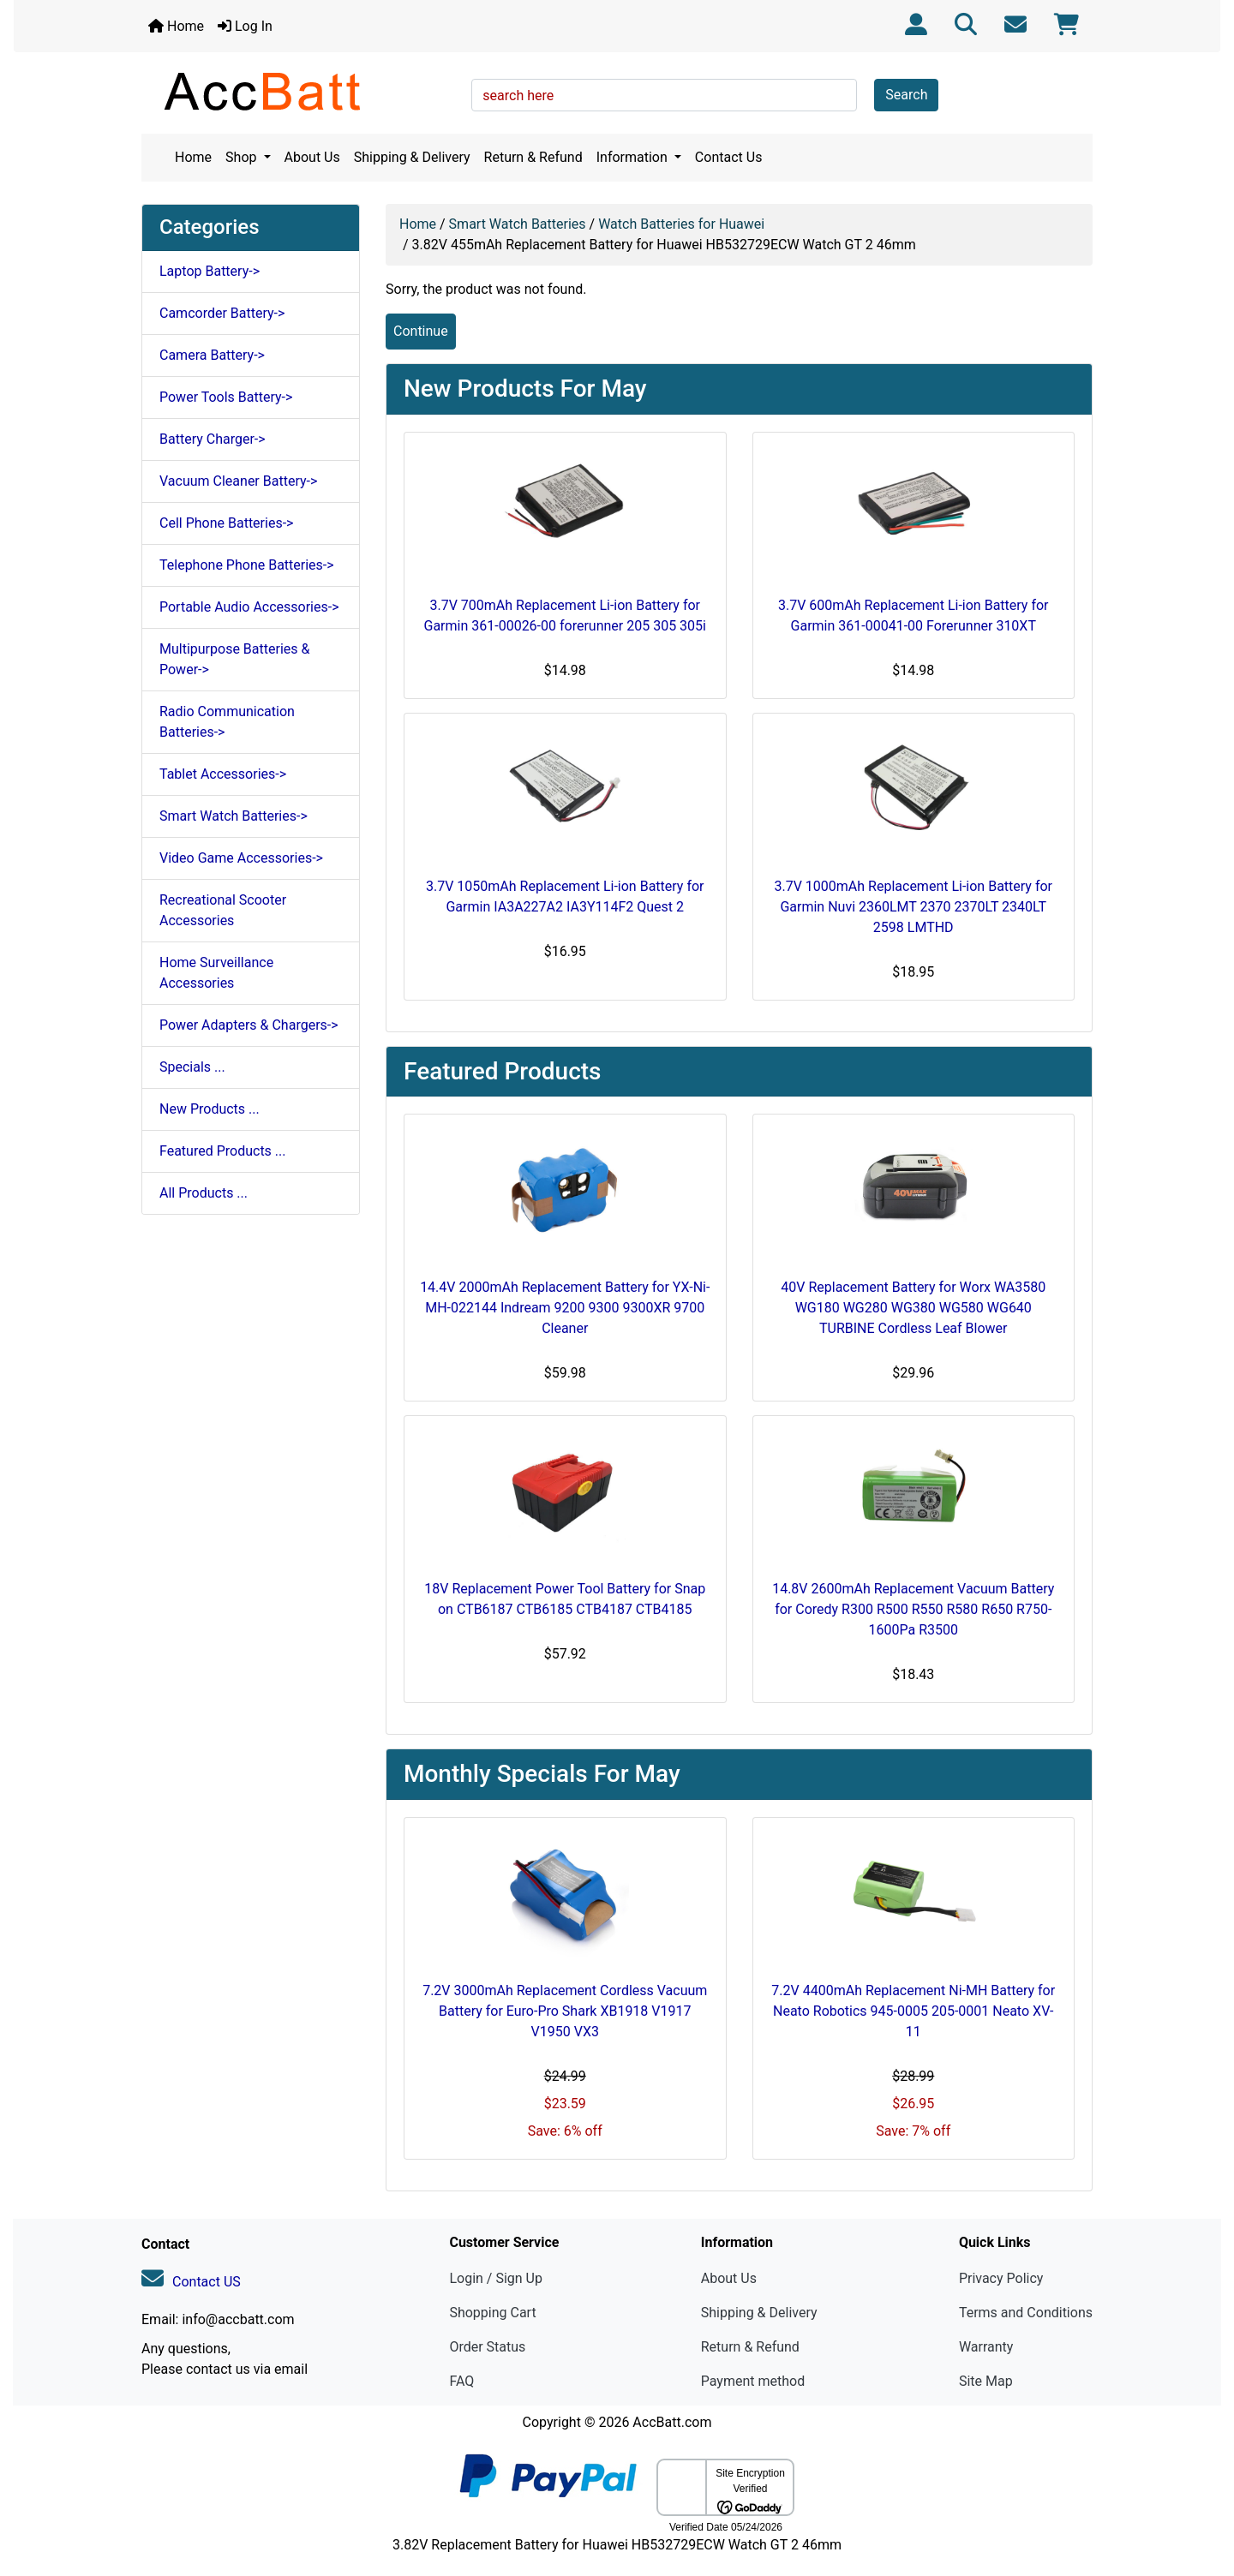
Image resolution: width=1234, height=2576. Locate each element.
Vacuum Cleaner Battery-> (238, 481)
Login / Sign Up (495, 2278)
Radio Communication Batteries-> (227, 721)
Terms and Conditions (1026, 2312)
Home (176, 26)
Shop (242, 157)
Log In (245, 26)
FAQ (461, 2381)
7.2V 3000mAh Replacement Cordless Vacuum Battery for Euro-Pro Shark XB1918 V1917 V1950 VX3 (564, 2011)
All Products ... (203, 1193)
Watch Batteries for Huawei (681, 224)
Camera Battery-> (212, 355)
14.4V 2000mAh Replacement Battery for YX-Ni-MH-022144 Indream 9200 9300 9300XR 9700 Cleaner (565, 1307)
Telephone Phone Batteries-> (246, 565)
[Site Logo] (300, 91)
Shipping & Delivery (412, 157)
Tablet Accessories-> (222, 774)
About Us (312, 157)
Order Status (487, 2347)
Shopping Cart (492, 2312)
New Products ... (209, 1109)
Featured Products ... (222, 1151)
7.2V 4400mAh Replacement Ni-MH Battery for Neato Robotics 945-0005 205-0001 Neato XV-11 (913, 2011)
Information (633, 157)
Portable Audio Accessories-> (249, 607)
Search (906, 95)
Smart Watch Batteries (517, 224)
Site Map (986, 2381)
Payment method (753, 2381)
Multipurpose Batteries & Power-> (234, 659)
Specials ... (192, 1067)
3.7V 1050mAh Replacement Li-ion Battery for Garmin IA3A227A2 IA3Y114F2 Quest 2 (565, 896)
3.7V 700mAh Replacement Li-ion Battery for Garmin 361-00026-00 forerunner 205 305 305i (565, 615)
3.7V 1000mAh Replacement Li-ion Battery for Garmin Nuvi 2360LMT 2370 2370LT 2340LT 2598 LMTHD (914, 906)
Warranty (986, 2347)
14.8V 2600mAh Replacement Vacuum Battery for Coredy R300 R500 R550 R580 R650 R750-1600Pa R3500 (913, 1609)
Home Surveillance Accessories (216, 972)
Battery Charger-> (212, 439)
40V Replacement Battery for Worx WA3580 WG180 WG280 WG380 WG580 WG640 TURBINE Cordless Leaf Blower (913, 1307)
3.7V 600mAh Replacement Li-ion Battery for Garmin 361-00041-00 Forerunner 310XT (913, 615)
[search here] (664, 95)
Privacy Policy (1001, 2278)
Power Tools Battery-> (225, 397)
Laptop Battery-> (209, 271)
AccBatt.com (671, 2422)
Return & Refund (533, 157)
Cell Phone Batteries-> (226, 523)
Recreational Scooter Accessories (222, 910)
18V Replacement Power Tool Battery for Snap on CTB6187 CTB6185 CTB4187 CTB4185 (564, 1599)
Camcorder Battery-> (222, 313)
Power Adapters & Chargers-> (248, 1025)
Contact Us (729, 157)
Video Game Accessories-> (241, 858)
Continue (420, 331)
